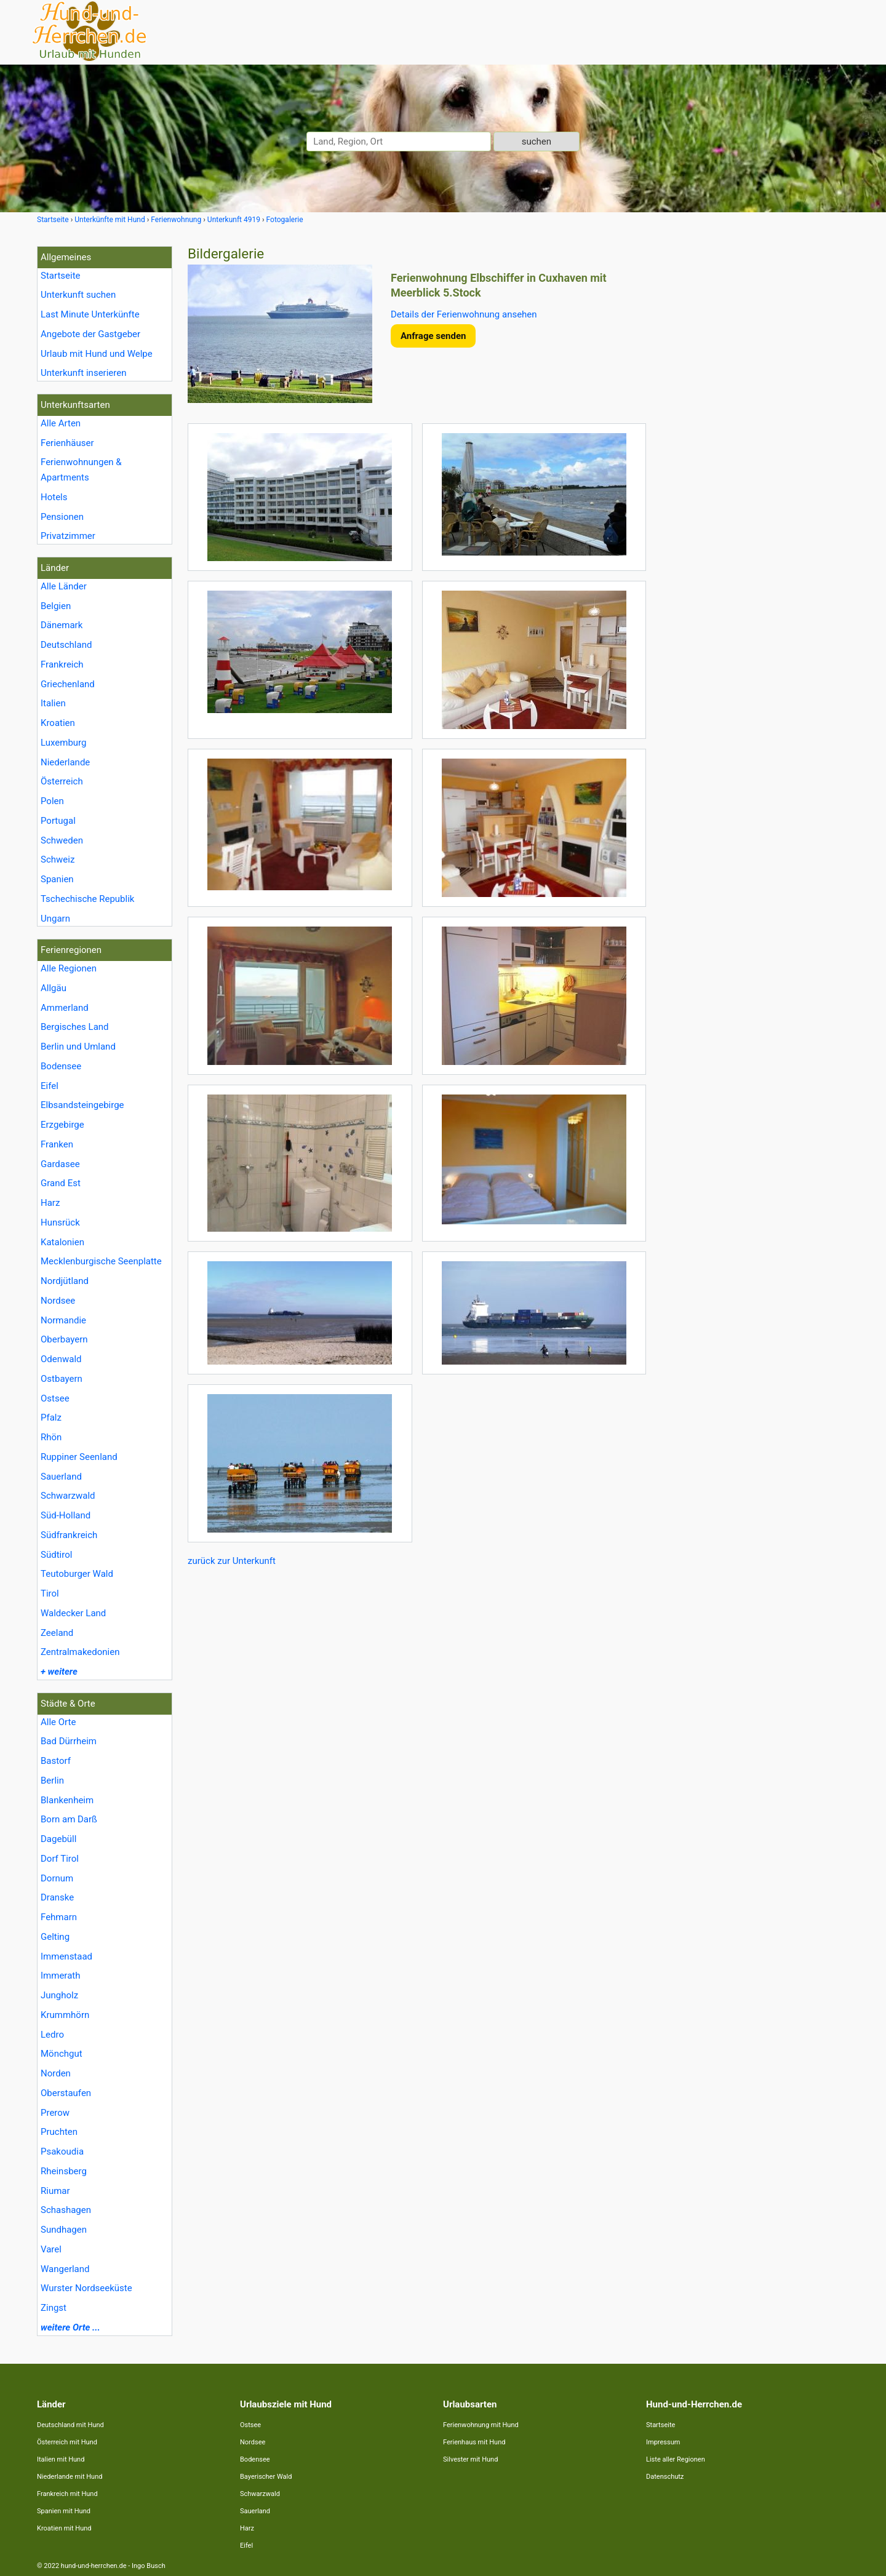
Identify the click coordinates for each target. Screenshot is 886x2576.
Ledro (52, 2034)
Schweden (62, 840)
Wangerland (65, 2269)
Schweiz (57, 859)
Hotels (54, 497)
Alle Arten (61, 423)
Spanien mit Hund (63, 2511)
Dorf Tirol (60, 1858)
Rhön (51, 1437)
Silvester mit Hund (470, 2459)
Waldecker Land (73, 1613)
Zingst (53, 2307)
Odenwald (61, 1359)
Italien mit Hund (60, 2459)
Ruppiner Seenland (79, 1456)
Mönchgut (61, 2053)
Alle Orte (58, 1722)
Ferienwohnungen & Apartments (81, 470)
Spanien (57, 879)
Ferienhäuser (67, 443)
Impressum (663, 2442)
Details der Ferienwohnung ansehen (464, 314)
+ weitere (59, 1671)
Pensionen (62, 516)
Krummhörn (65, 2014)
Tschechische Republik (87, 898)
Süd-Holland (65, 1515)
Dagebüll (58, 1838)
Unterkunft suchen (78, 294)
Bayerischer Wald (266, 2477)
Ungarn (55, 918)
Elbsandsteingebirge (82, 1105)
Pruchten (59, 2131)
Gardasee (60, 1164)
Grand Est (61, 1183)
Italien (53, 703)
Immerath (60, 1975)
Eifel (49, 1085)
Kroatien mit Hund (64, 2528)
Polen (52, 801)
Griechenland (68, 684)
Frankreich (62, 664)
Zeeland (57, 1632)
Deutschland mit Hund (70, 2425)
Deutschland (66, 644)
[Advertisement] (755, 430)
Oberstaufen (66, 2093)
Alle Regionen (69, 968)
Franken (57, 1144)
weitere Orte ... (70, 2327)
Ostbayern (61, 1378)
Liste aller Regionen (675, 2459)
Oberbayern (64, 1339)
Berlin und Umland (78, 1046)
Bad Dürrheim (69, 1741)
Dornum (57, 1878)
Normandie (63, 1320)
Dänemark (61, 625)
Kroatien (58, 722)
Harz (50, 1202)
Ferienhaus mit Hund (474, 2442)
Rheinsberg (64, 2171)
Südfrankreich (69, 1535)
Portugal (58, 820)
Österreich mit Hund (67, 2442)
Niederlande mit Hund (69, 2477)
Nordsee (58, 1300)
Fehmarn (59, 1917)
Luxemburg (64, 742)
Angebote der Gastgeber (90, 334)
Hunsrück (60, 1222)
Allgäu (53, 988)
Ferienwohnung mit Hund (481, 2425)
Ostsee (55, 1398)
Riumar (55, 2190)
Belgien (56, 606)
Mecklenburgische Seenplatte (101, 1261)
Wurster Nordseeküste (86, 2288)
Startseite (61, 275)
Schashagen (66, 2209)
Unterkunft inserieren (83, 372)
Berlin (52, 1780)
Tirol (50, 1593)
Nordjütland (65, 1280)
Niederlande (65, 762)
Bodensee (61, 1066)
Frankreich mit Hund (67, 2494)
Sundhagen (64, 2229)
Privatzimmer (68, 535)
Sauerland (61, 1476)
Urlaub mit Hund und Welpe (97, 353)
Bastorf (56, 1760)
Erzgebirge (62, 1124)
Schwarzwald (68, 1495)
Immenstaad (66, 1956)
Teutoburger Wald (77, 1573)
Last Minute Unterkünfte (90, 314)
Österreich (62, 781)
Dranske (57, 1897)
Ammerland (65, 1007)
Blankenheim (67, 1800)
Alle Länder (64, 586)
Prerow (55, 2112)
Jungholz (59, 1995)
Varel (51, 2249)
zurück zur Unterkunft (232, 1560)
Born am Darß (69, 1819)
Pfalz (51, 1417)
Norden (56, 2073)
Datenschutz (665, 2477)
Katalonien (62, 1242)
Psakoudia (62, 2151)
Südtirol (56, 1554)
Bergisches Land (75, 1026)
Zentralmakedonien (80, 1651)
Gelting (55, 1936)
